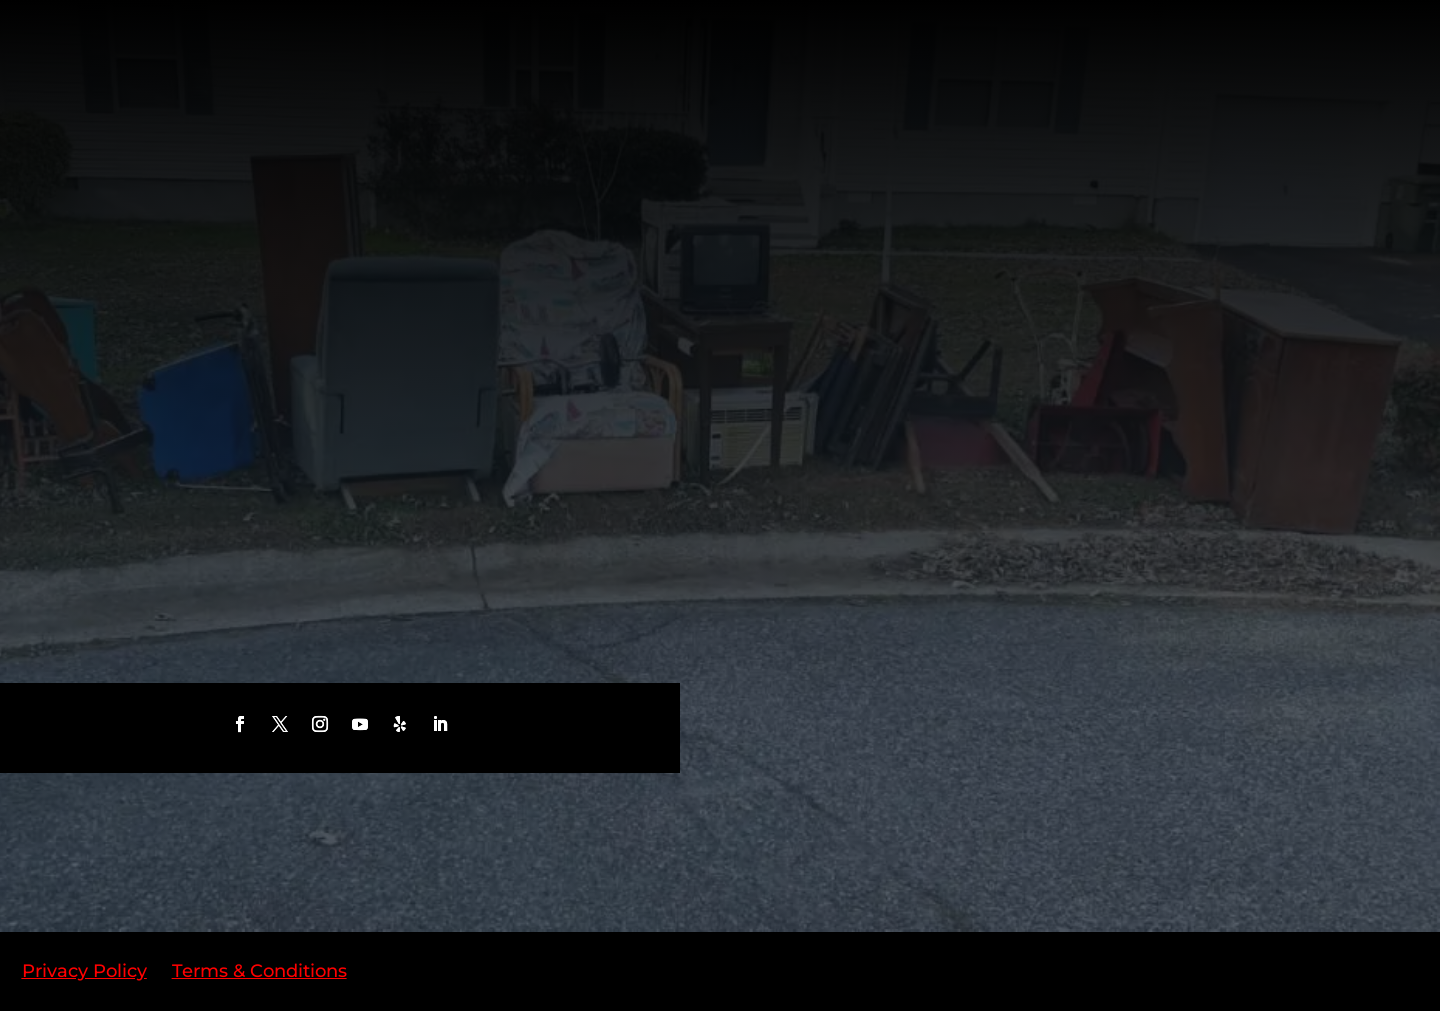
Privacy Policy (84, 971)
